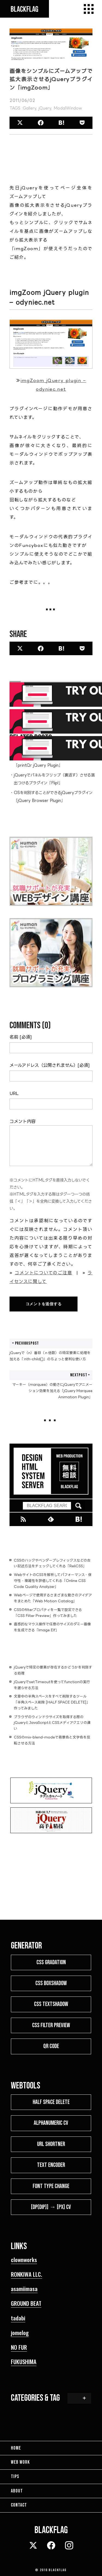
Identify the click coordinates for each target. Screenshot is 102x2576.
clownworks (24, 2259)
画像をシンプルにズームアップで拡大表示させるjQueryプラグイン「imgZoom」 (51, 79)
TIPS (15, 2476)
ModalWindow (68, 108)
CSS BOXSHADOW (51, 1983)
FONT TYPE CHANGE (51, 2186)
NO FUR (19, 2347)
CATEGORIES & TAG (35, 2398)
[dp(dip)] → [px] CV (51, 2207)
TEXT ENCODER (51, 2165)
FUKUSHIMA (23, 2361)
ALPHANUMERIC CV (51, 2123)
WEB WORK (20, 2462)
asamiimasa (24, 2288)
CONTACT (19, 2505)
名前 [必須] (21, 1036)
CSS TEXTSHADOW (51, 2004)
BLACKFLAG (58, 2570)
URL (14, 1093)
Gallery (29, 108)
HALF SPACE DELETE (51, 2102)
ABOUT (17, 2491)
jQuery (45, 108)
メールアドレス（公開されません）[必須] (50, 1065)
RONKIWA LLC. (26, 2274)
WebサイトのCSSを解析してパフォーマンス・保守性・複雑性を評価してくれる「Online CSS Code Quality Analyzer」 (53, 1580)
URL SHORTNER (51, 2144)
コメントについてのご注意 (43, 1272)
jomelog (20, 2332)
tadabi (18, 2318)
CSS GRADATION (51, 1962)
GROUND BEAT (26, 2303)
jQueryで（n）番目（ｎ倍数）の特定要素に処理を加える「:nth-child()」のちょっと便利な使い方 (51, 1350)
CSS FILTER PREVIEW (51, 2025)
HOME (16, 2448)
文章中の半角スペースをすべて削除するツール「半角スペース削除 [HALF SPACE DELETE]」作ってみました (52, 1702)
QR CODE (51, 2046)
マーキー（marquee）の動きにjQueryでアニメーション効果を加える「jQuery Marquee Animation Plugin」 (51, 1384)
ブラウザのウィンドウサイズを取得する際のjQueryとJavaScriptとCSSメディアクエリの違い (52, 1723)
